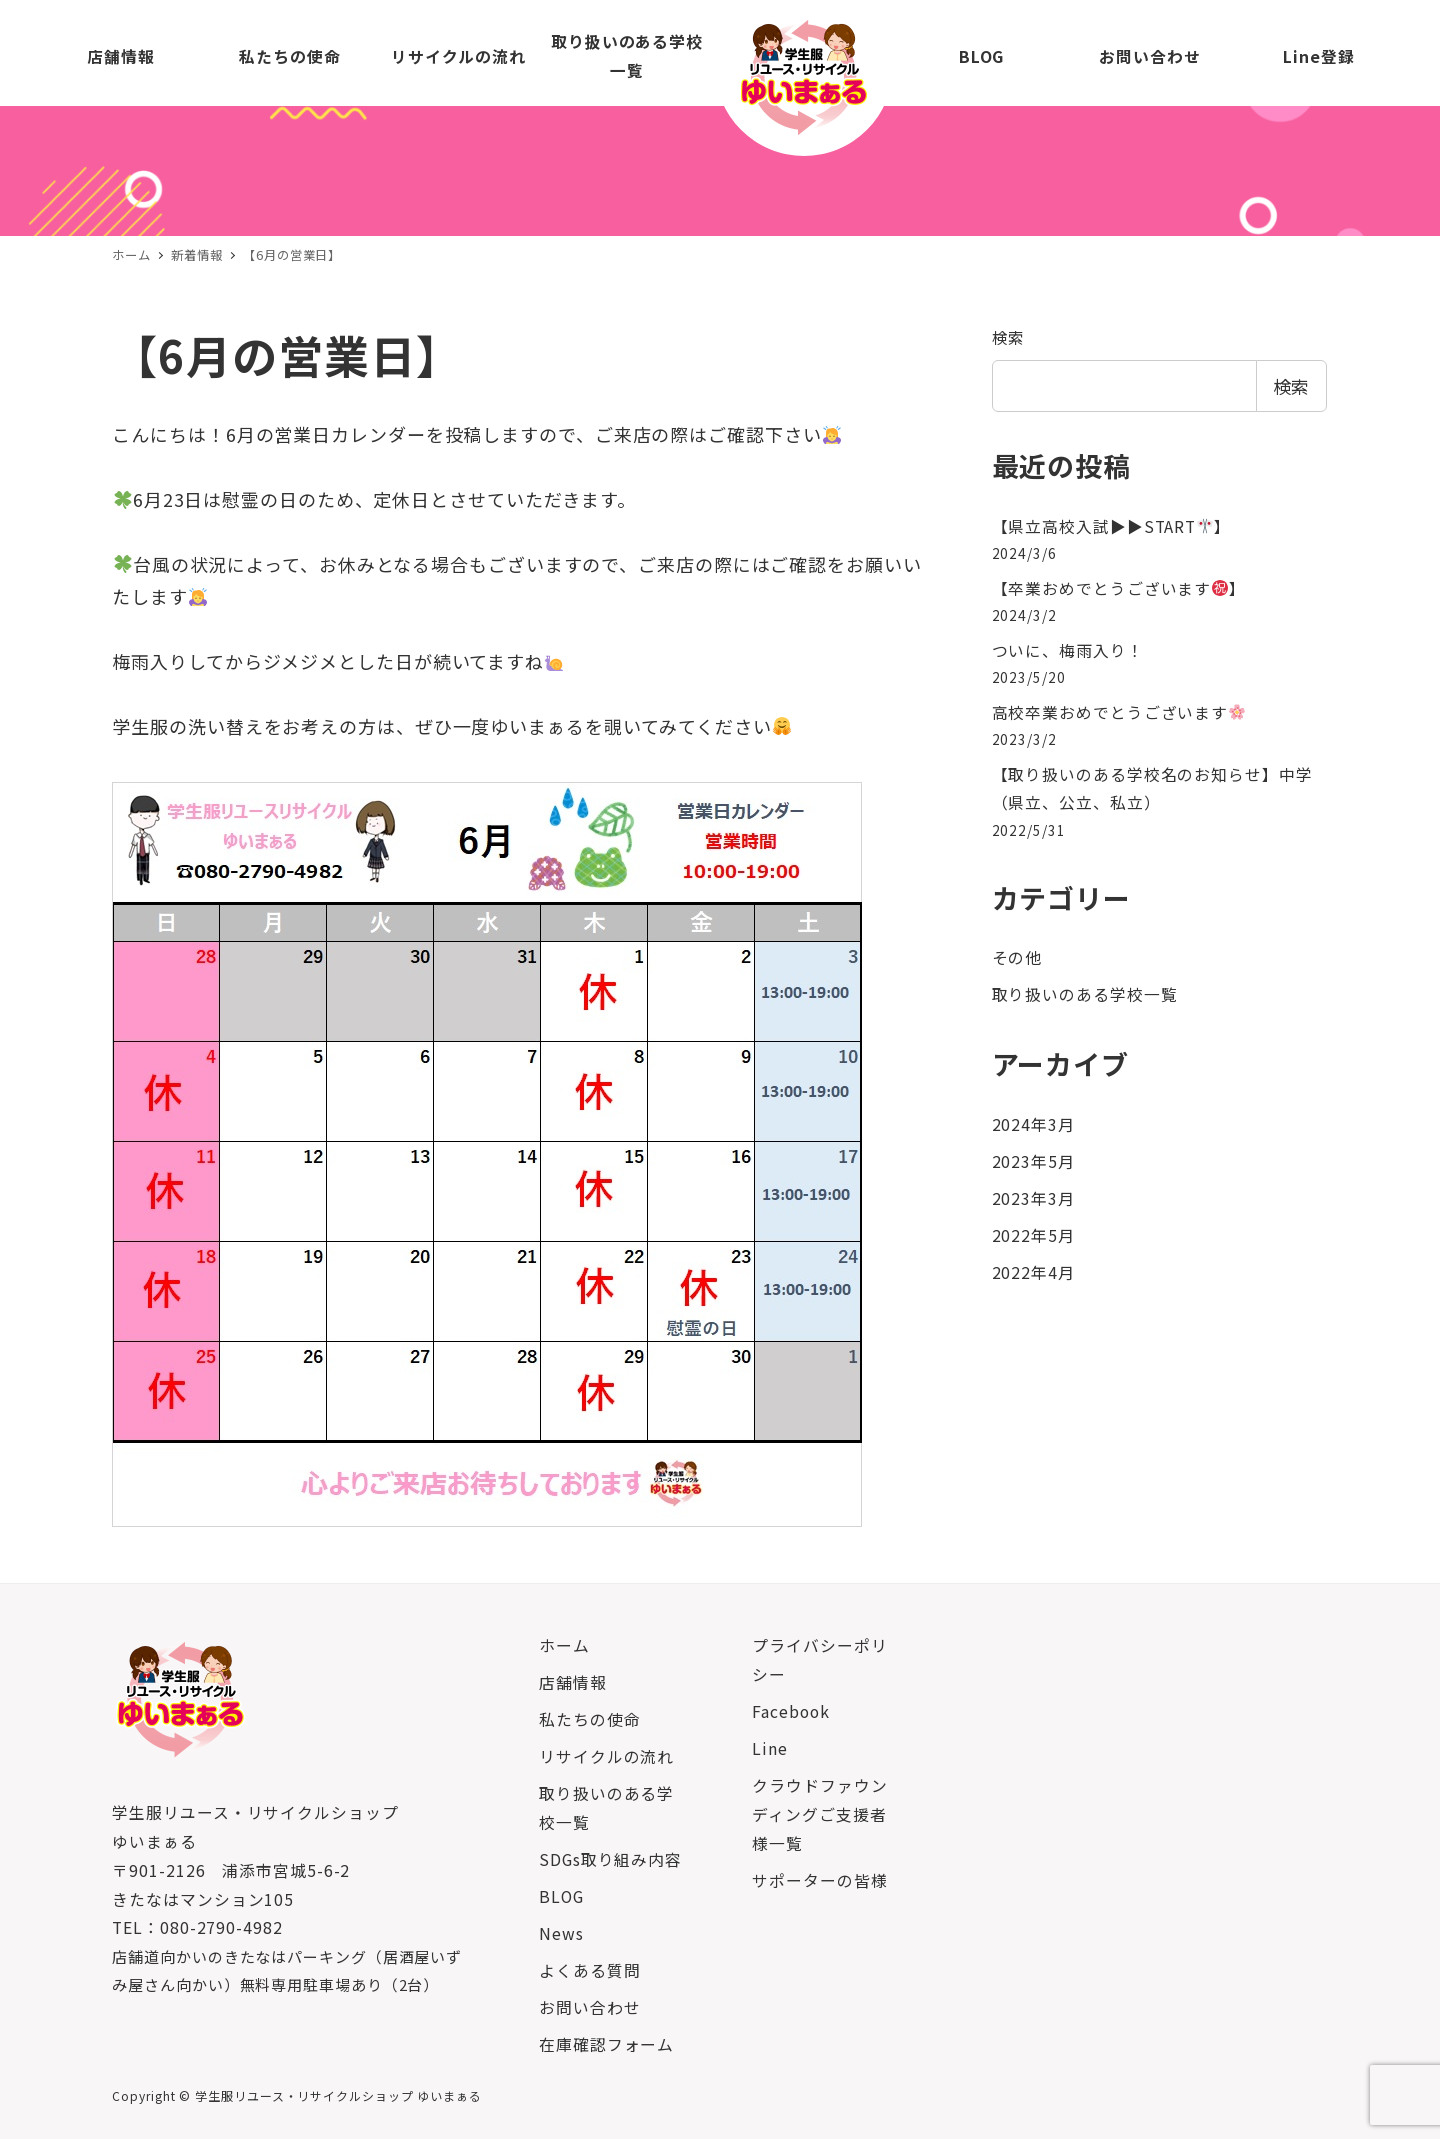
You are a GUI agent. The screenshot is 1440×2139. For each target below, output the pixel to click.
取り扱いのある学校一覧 (1085, 994)
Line (770, 1748)
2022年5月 (1033, 1235)
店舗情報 (573, 1682)
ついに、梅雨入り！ (1068, 650)
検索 (1009, 337)
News (561, 1933)
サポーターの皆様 (819, 1880)
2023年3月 (1033, 1198)
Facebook (790, 1711)
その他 (1017, 957)
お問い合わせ (589, 2007)
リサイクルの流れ (606, 1756)
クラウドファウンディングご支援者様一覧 (819, 1814)
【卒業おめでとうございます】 (1119, 588)
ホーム (564, 1645)
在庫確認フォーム (606, 2044)
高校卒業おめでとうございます (1118, 712)
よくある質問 (589, 1970)
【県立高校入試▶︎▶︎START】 (1111, 526)
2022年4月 (1033, 1272)
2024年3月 (1033, 1124)
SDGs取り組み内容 (610, 1859)
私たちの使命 (589, 1719)
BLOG (561, 1896)
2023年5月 (1033, 1161)
